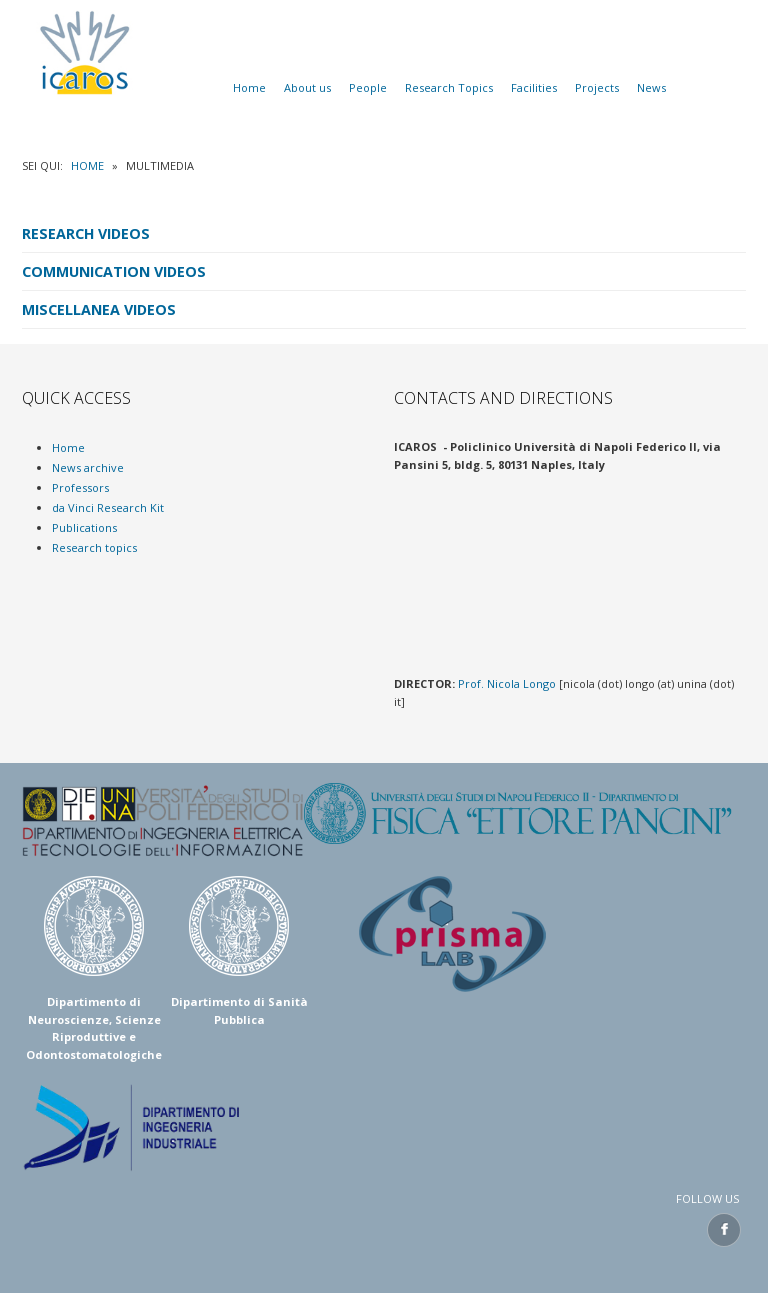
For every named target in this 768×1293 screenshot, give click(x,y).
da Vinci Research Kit (108, 507)
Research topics (94, 547)
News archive (88, 467)
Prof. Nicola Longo (507, 683)
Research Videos (86, 233)
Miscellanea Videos (99, 309)
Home (87, 165)
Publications (84, 527)
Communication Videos (114, 271)
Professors (80, 487)
